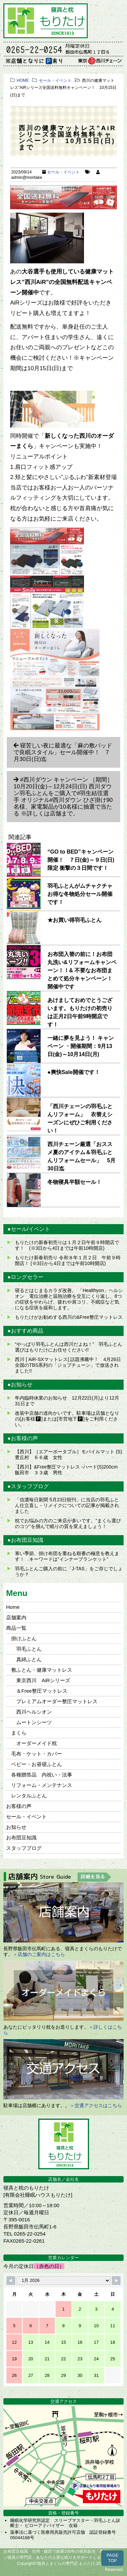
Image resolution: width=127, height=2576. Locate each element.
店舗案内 (16, 1617)
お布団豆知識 (21, 1837)
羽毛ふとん (29, 1649)
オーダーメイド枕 (36, 1743)
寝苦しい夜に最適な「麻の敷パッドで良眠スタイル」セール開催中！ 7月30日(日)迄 (63, 752)
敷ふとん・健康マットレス (41, 1670)
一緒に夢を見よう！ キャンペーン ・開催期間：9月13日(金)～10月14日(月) (80, 1046)
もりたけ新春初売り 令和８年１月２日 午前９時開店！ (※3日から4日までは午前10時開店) (68, 1260)
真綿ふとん (29, 1659)
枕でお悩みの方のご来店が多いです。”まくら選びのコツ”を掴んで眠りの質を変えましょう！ (68, 1523)
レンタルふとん (29, 1795)
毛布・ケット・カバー (36, 1754)
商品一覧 (16, 1628)
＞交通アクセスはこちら (96, 2105)
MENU (112, 15)
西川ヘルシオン (34, 1712)
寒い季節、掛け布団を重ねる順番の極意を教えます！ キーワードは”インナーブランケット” (67, 1556)
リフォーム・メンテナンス (41, 1785)
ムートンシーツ (34, 1722)
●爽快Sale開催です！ (73, 1072)
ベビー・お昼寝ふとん (36, 1764)
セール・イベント (63, 172)
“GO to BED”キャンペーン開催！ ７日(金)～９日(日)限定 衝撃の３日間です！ (80, 860)
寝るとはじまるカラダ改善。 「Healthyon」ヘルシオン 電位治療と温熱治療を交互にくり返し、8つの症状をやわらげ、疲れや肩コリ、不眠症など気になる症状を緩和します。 (69, 1299)
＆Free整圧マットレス (41, 1691)
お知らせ (16, 1827)
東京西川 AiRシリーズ (43, 1680)
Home (13, 1607)
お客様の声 (18, 1806)
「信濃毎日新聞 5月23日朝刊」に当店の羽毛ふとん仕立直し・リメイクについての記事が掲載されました (67, 1505)
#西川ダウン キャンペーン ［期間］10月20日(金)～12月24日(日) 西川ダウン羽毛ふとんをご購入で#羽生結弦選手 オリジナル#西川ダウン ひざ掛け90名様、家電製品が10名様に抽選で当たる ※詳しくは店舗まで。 (63, 797)
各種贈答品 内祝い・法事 (41, 1775)
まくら (18, 1733)
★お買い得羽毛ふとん (74, 920)
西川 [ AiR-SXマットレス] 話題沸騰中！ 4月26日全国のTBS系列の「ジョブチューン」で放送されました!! (68, 1365)
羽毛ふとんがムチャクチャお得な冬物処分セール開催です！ (79, 894)
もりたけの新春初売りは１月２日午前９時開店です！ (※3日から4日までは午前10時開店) (67, 1245)
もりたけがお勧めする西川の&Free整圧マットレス (69, 1317)
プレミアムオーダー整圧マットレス (57, 1701)
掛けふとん (24, 1638)
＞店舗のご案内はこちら (39, 1954)
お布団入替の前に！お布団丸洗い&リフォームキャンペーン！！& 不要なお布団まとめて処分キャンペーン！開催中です (82, 970)
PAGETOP (112, 2558)
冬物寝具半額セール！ (74, 1182)
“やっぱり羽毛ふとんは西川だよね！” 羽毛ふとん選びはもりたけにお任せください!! (68, 1347)
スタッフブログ (24, 1848)
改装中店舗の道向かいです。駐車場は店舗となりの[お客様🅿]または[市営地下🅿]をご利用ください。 (67, 1418)
